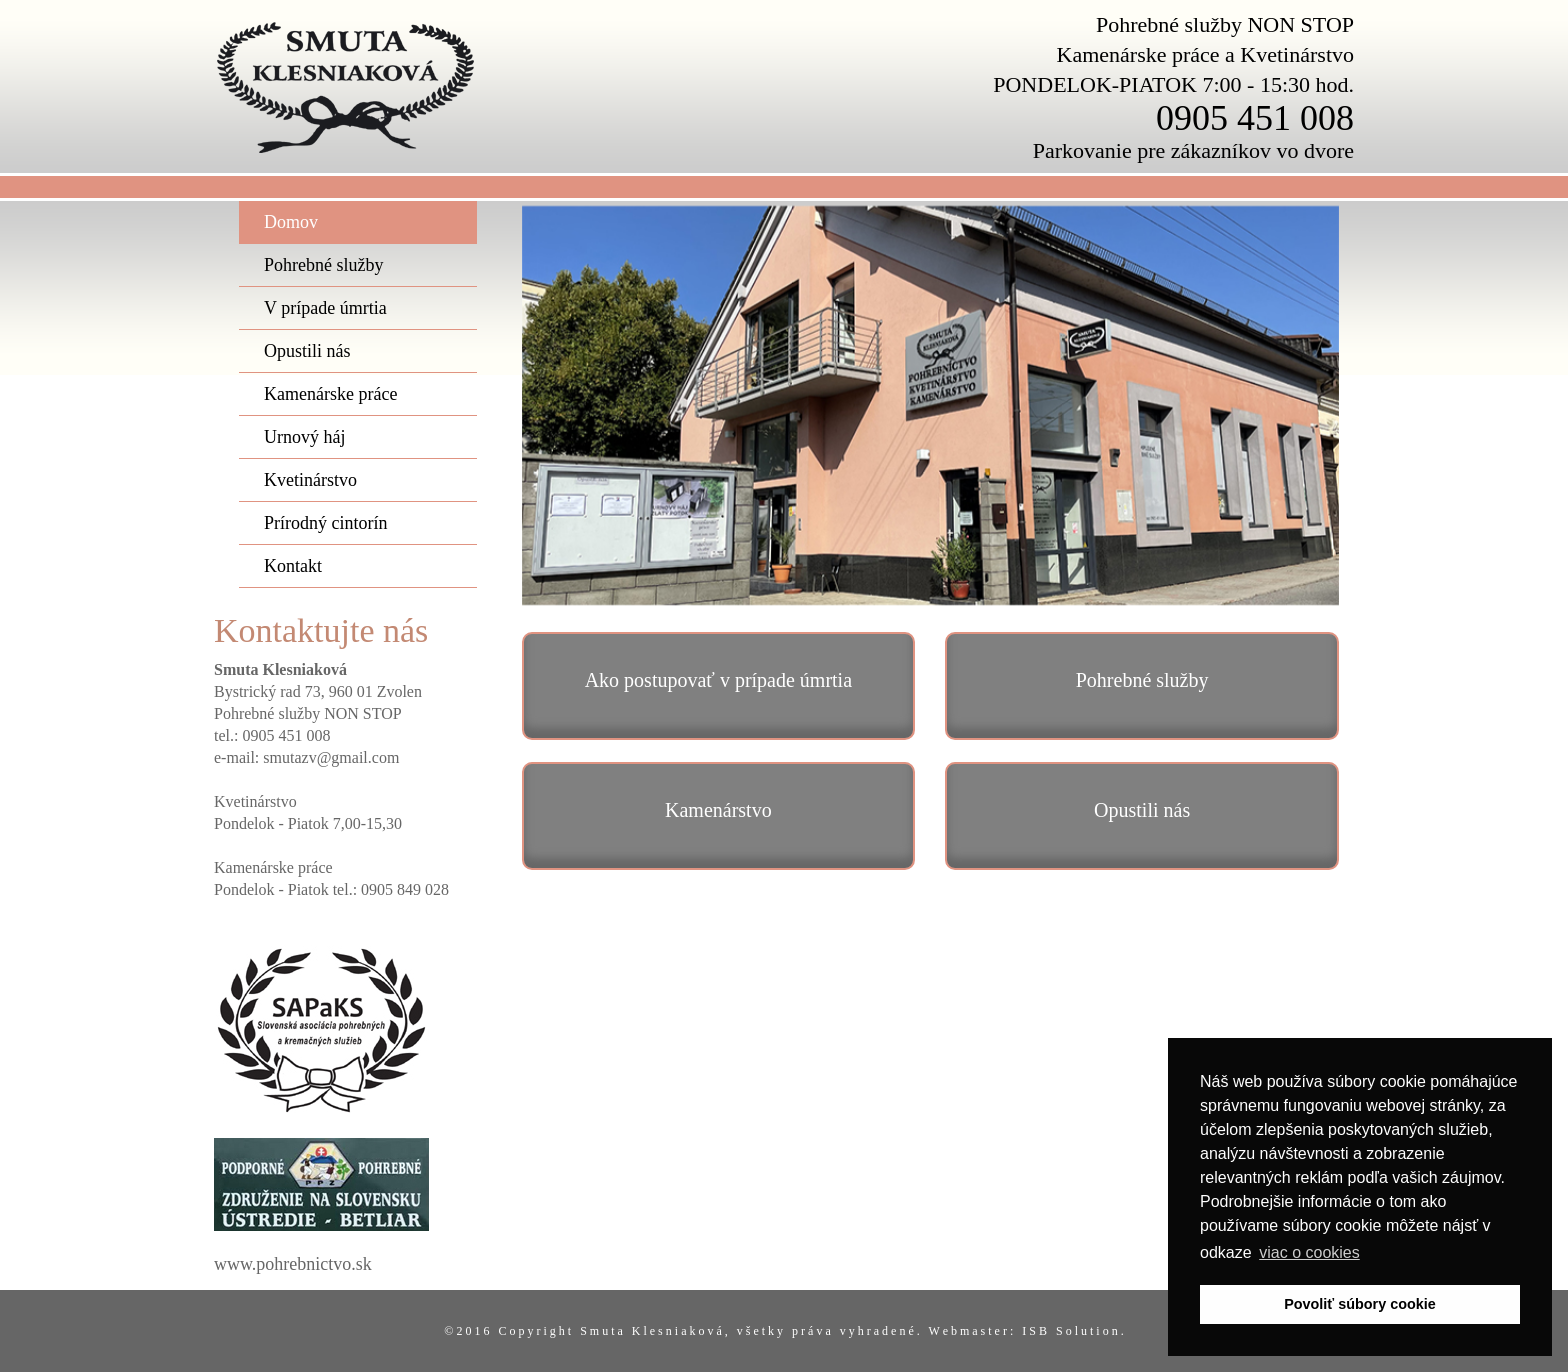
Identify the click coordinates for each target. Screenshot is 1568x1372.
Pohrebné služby (323, 265)
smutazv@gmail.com (331, 757)
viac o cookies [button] (1309, 1252)
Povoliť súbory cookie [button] (1360, 1304)
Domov (291, 222)
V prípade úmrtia (325, 308)
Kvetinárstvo (310, 480)
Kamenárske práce (330, 394)
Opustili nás (307, 351)
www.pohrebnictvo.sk (293, 1264)
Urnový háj (304, 437)
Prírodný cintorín (326, 523)
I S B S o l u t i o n (1071, 1331)
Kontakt (293, 566)
